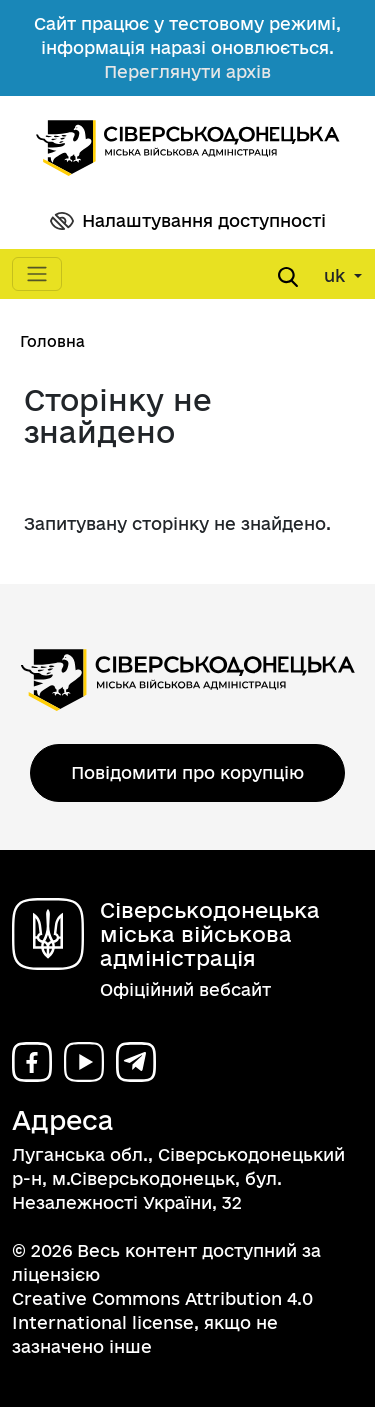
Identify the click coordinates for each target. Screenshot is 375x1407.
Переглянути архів (187, 71)
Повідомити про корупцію (187, 772)
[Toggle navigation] (37, 274)
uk (337, 275)
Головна (52, 341)
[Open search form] (288, 277)
